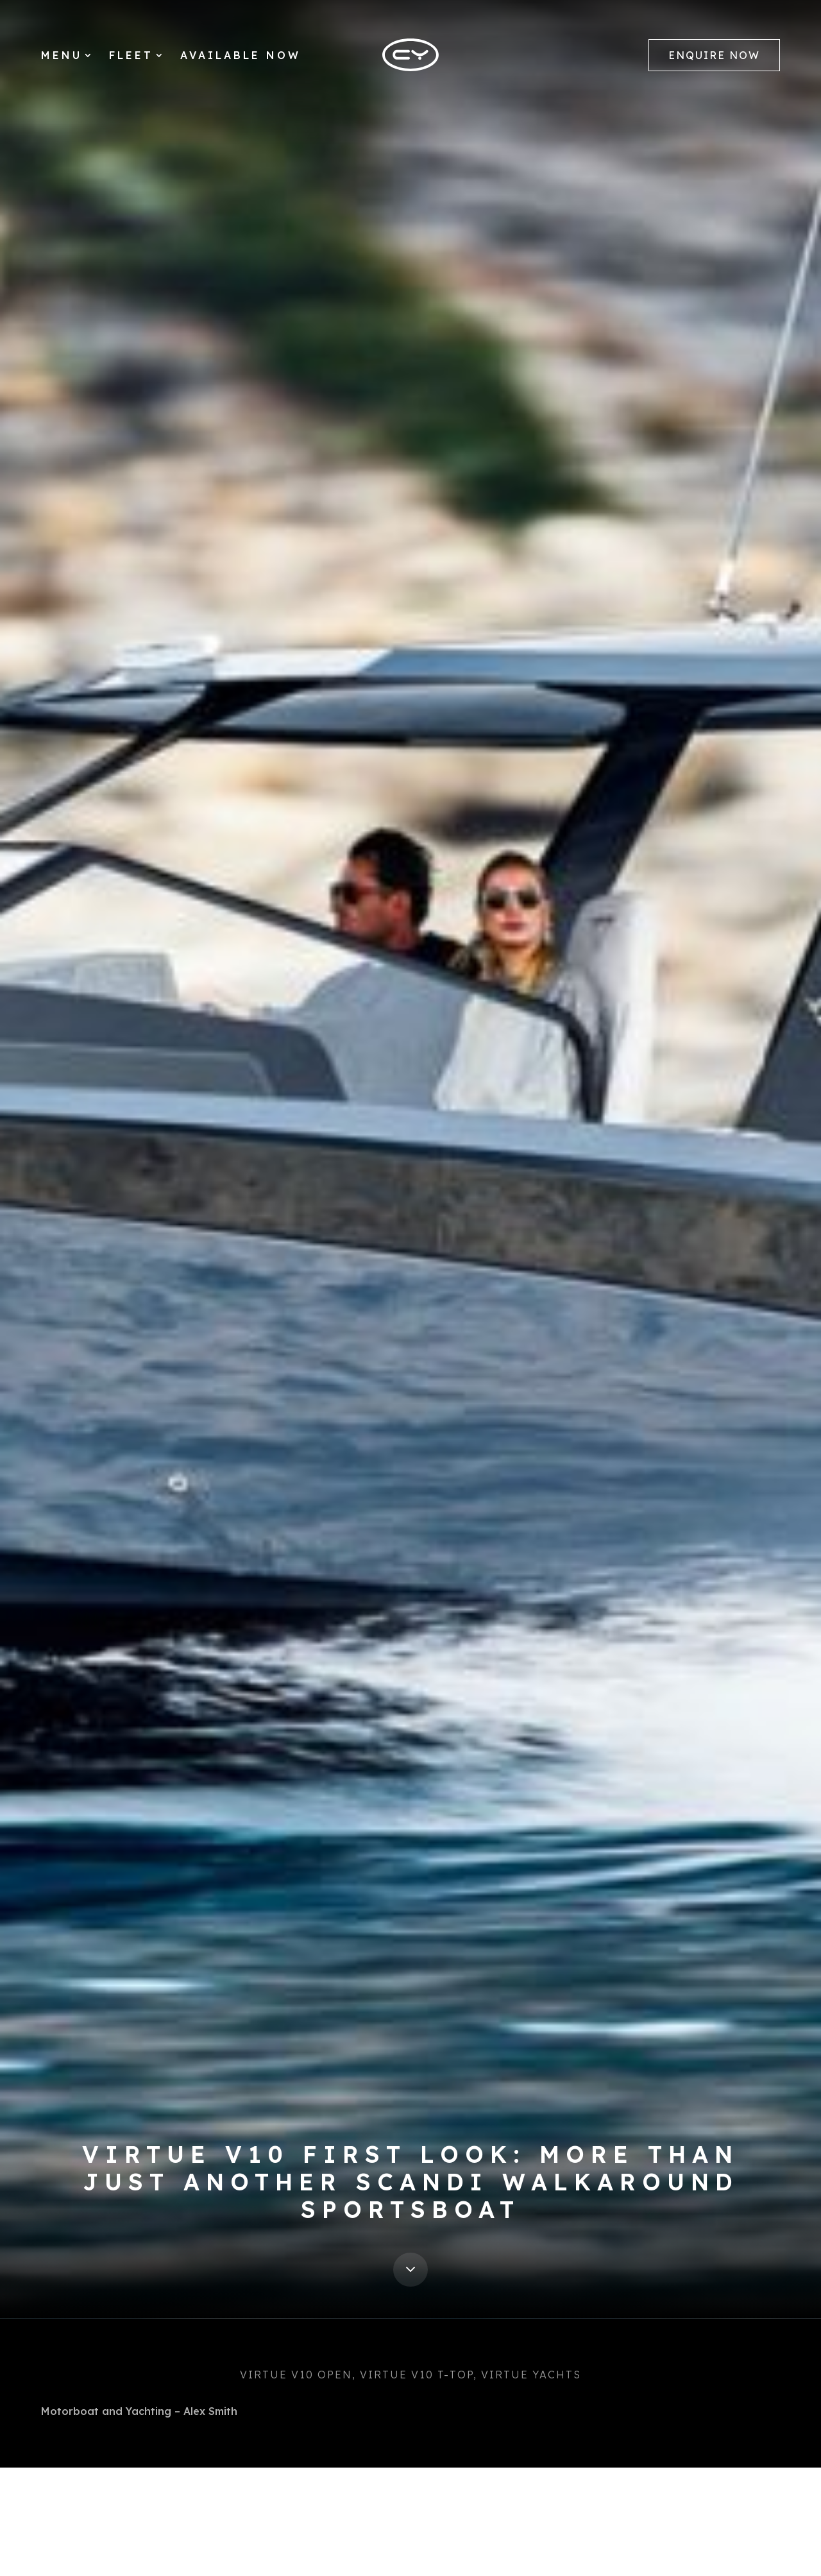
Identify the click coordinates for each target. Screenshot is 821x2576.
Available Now (240, 56)
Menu (61, 56)
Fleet (131, 56)
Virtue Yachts (531, 2374)
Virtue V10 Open (296, 2374)
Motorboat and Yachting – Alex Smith (139, 2411)
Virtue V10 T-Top (416, 2374)
